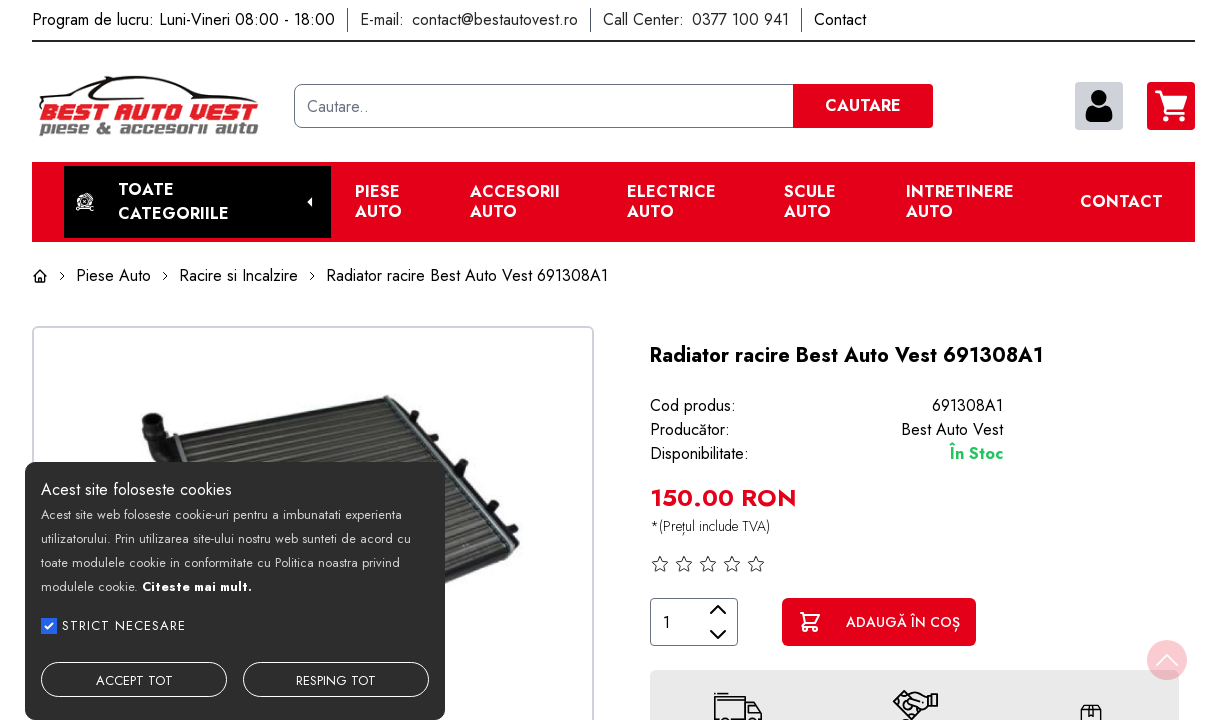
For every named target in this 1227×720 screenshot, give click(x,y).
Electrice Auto (671, 202)
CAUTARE (863, 105)
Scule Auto (810, 202)
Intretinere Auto (960, 202)
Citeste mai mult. (197, 586)
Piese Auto (378, 202)
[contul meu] (1099, 106)
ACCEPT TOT (134, 680)
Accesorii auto (515, 202)
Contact (1121, 202)
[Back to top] (1167, 660)
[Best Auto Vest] (155, 106)
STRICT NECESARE (124, 625)
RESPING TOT (336, 680)
